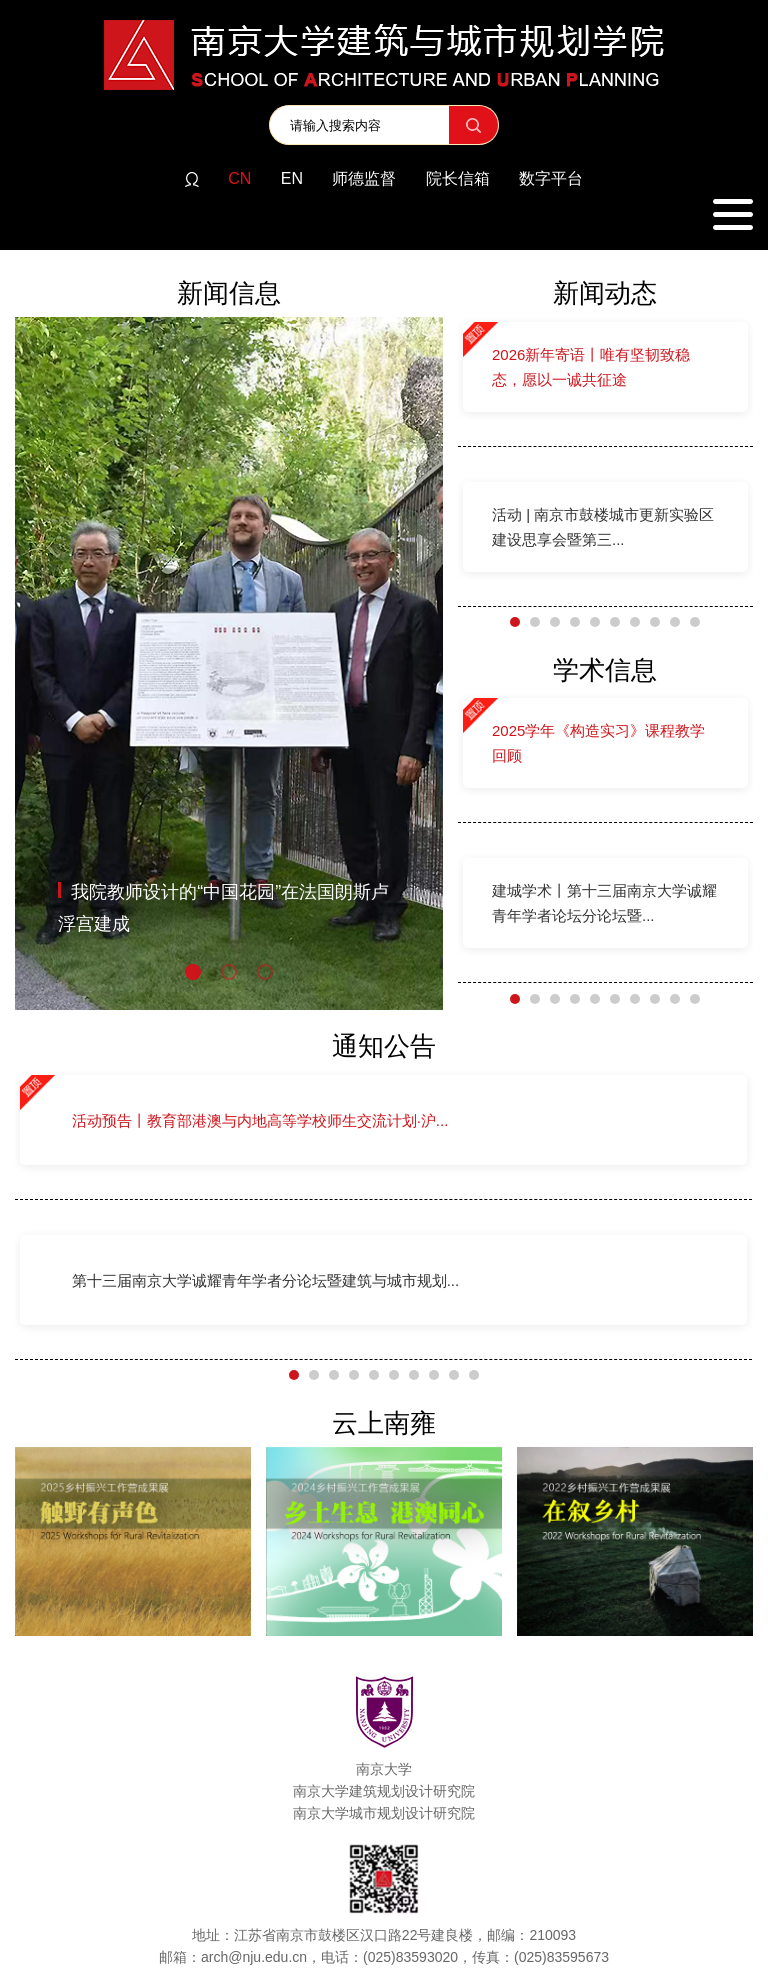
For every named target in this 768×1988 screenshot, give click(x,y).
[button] (193, 972)
